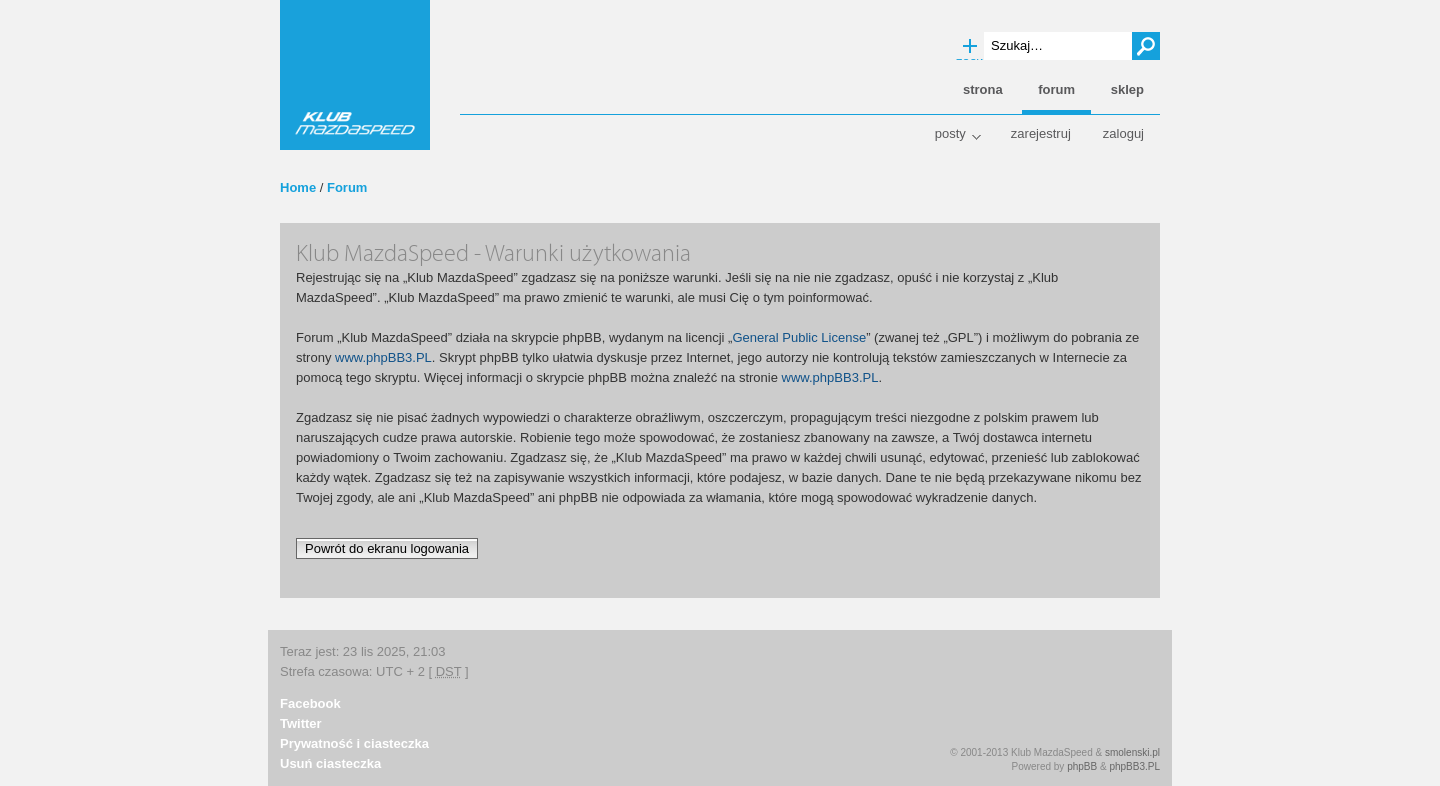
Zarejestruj (1041, 133)
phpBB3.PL (1134, 766)
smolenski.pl (1132, 752)
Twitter (301, 723)
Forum (347, 187)
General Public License (799, 337)
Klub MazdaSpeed (355, 75)
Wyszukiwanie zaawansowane (970, 47)
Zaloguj (1123, 133)
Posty (950, 133)
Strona (983, 89)
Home (298, 187)
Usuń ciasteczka (330, 763)
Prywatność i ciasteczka (354, 743)
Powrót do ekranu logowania (387, 548)
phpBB (1082, 766)
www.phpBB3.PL (383, 357)
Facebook (310, 703)
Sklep (1127, 89)
